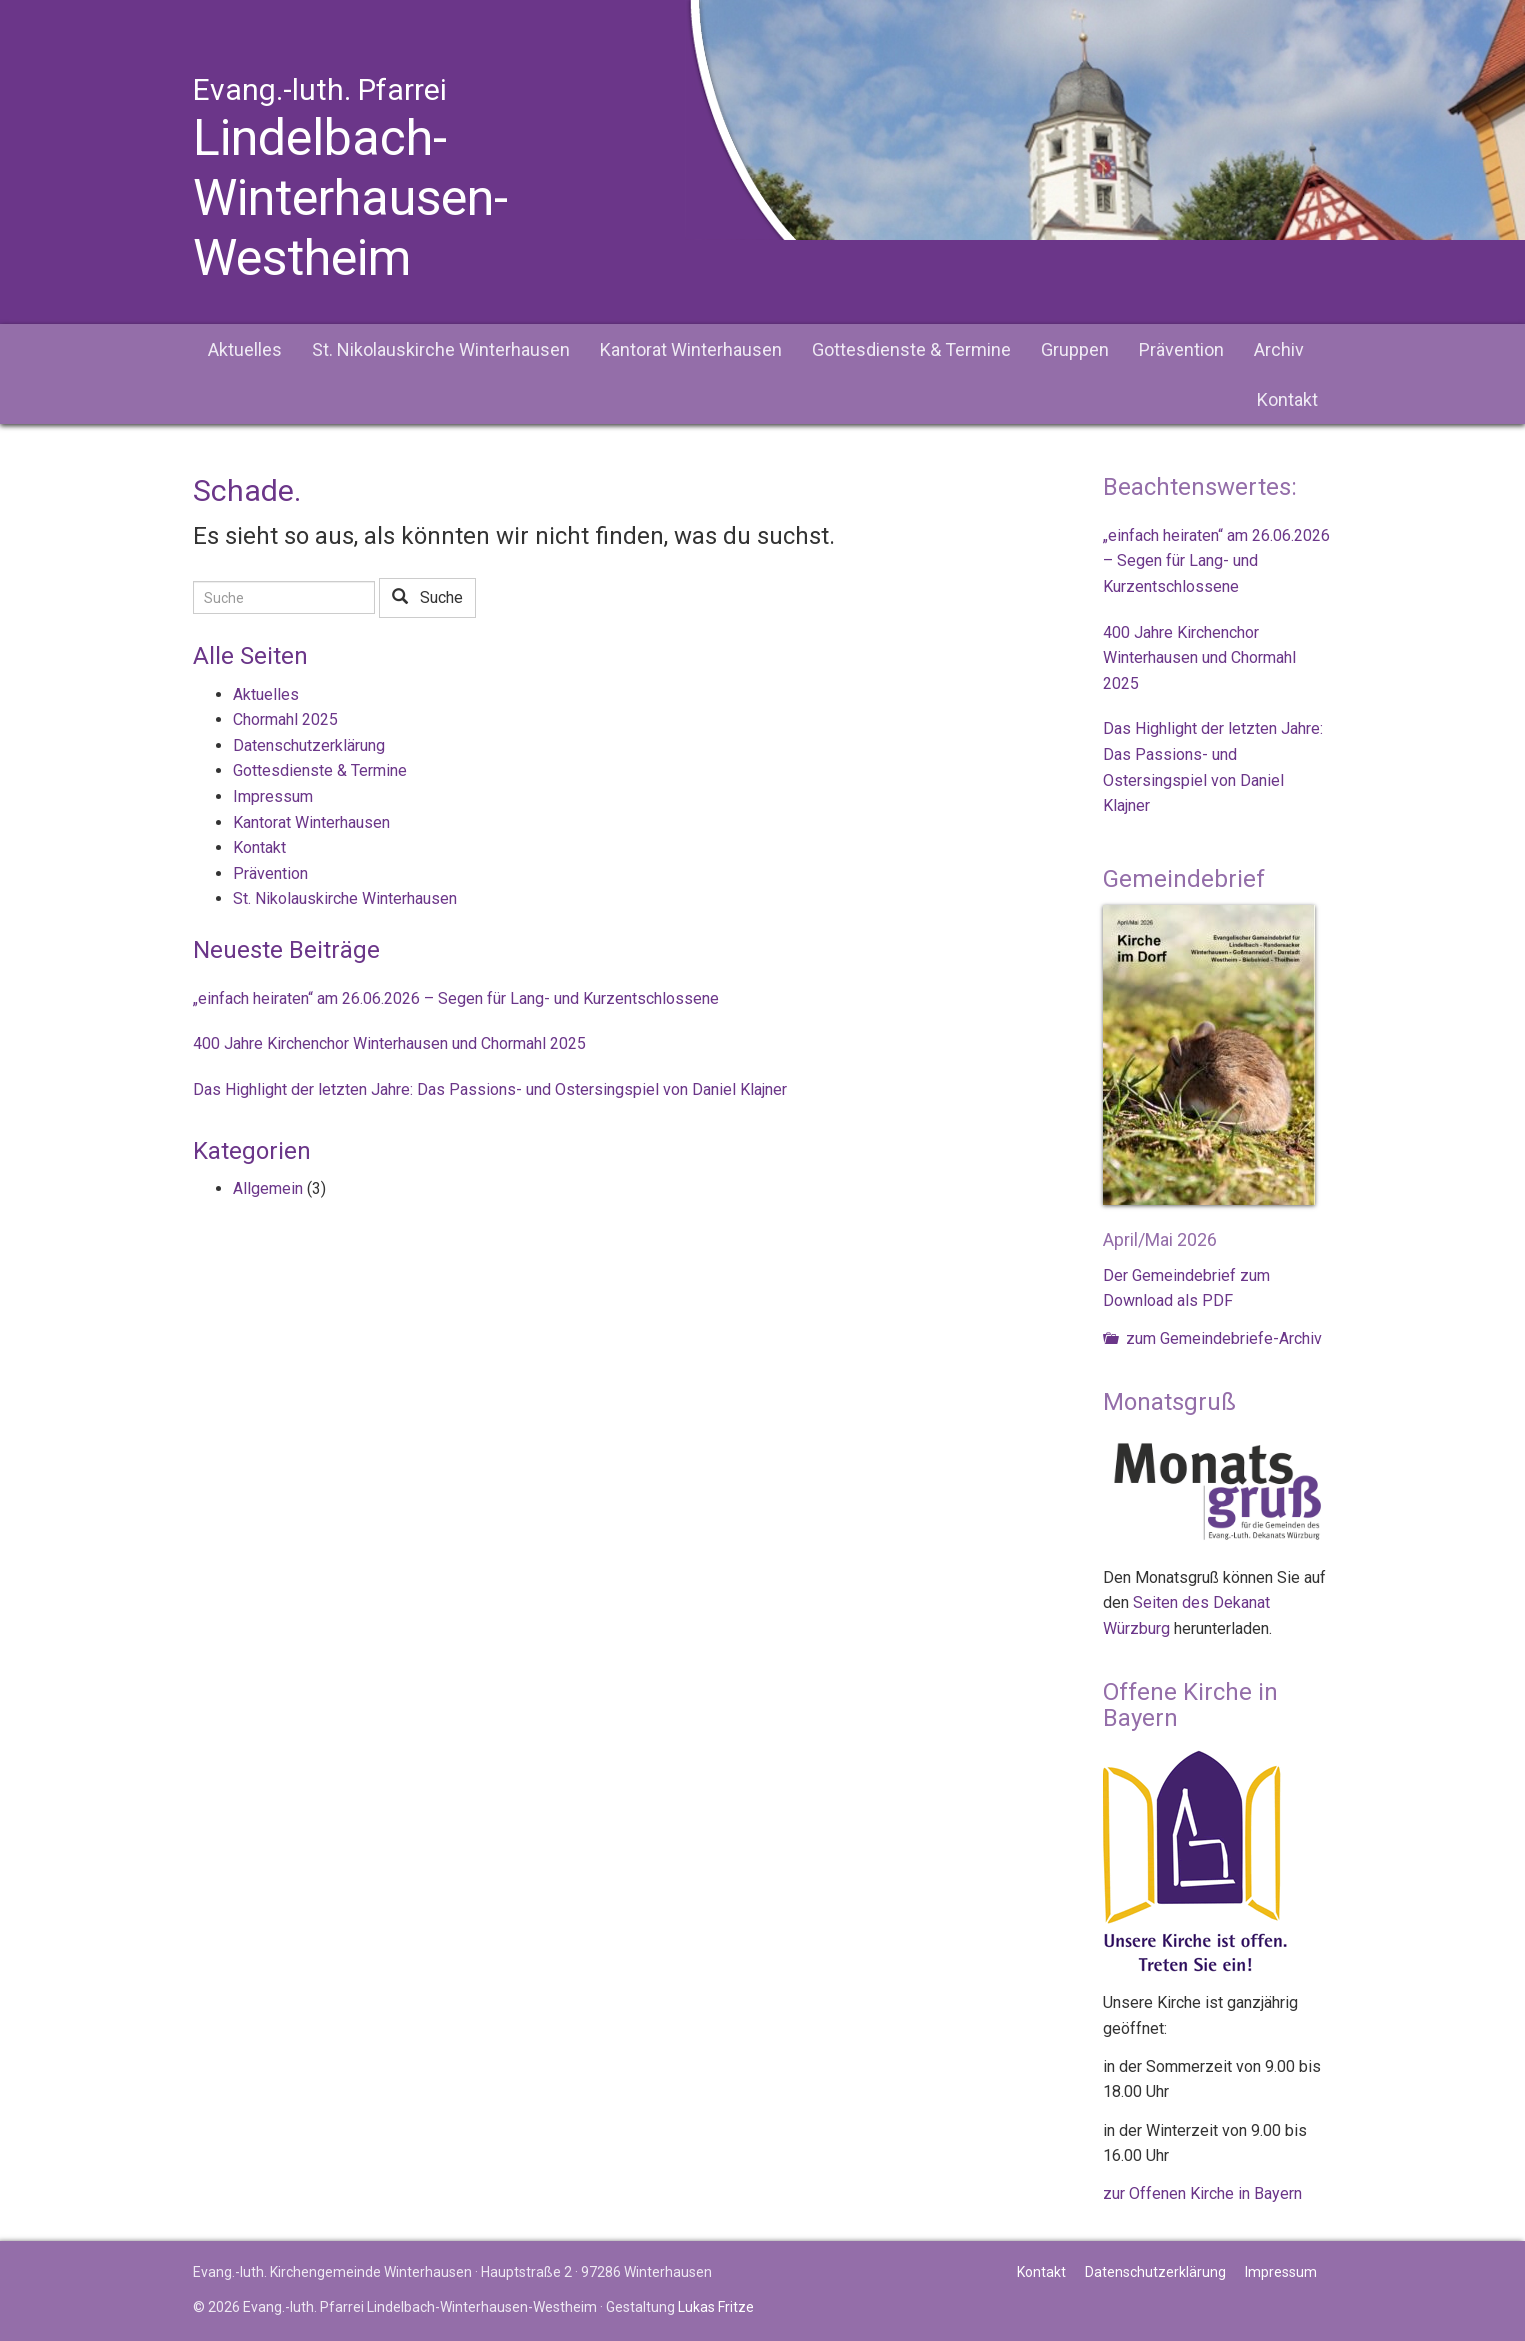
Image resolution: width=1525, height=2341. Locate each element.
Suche (427, 597)
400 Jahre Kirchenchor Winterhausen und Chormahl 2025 (389, 1043)
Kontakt (1287, 399)
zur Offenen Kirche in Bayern (1202, 2193)
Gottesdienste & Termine (911, 349)
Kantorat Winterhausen (691, 349)
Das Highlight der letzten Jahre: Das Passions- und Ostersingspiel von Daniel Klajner (490, 1089)
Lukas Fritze (716, 2307)
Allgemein (268, 1188)
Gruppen (1075, 349)
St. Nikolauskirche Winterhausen (441, 349)
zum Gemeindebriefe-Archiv (1212, 1338)
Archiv (1279, 349)
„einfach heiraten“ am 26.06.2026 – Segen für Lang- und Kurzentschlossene (456, 998)
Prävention (1181, 349)
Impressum (273, 796)
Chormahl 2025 (285, 719)
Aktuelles (245, 349)
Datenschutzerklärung (309, 745)
